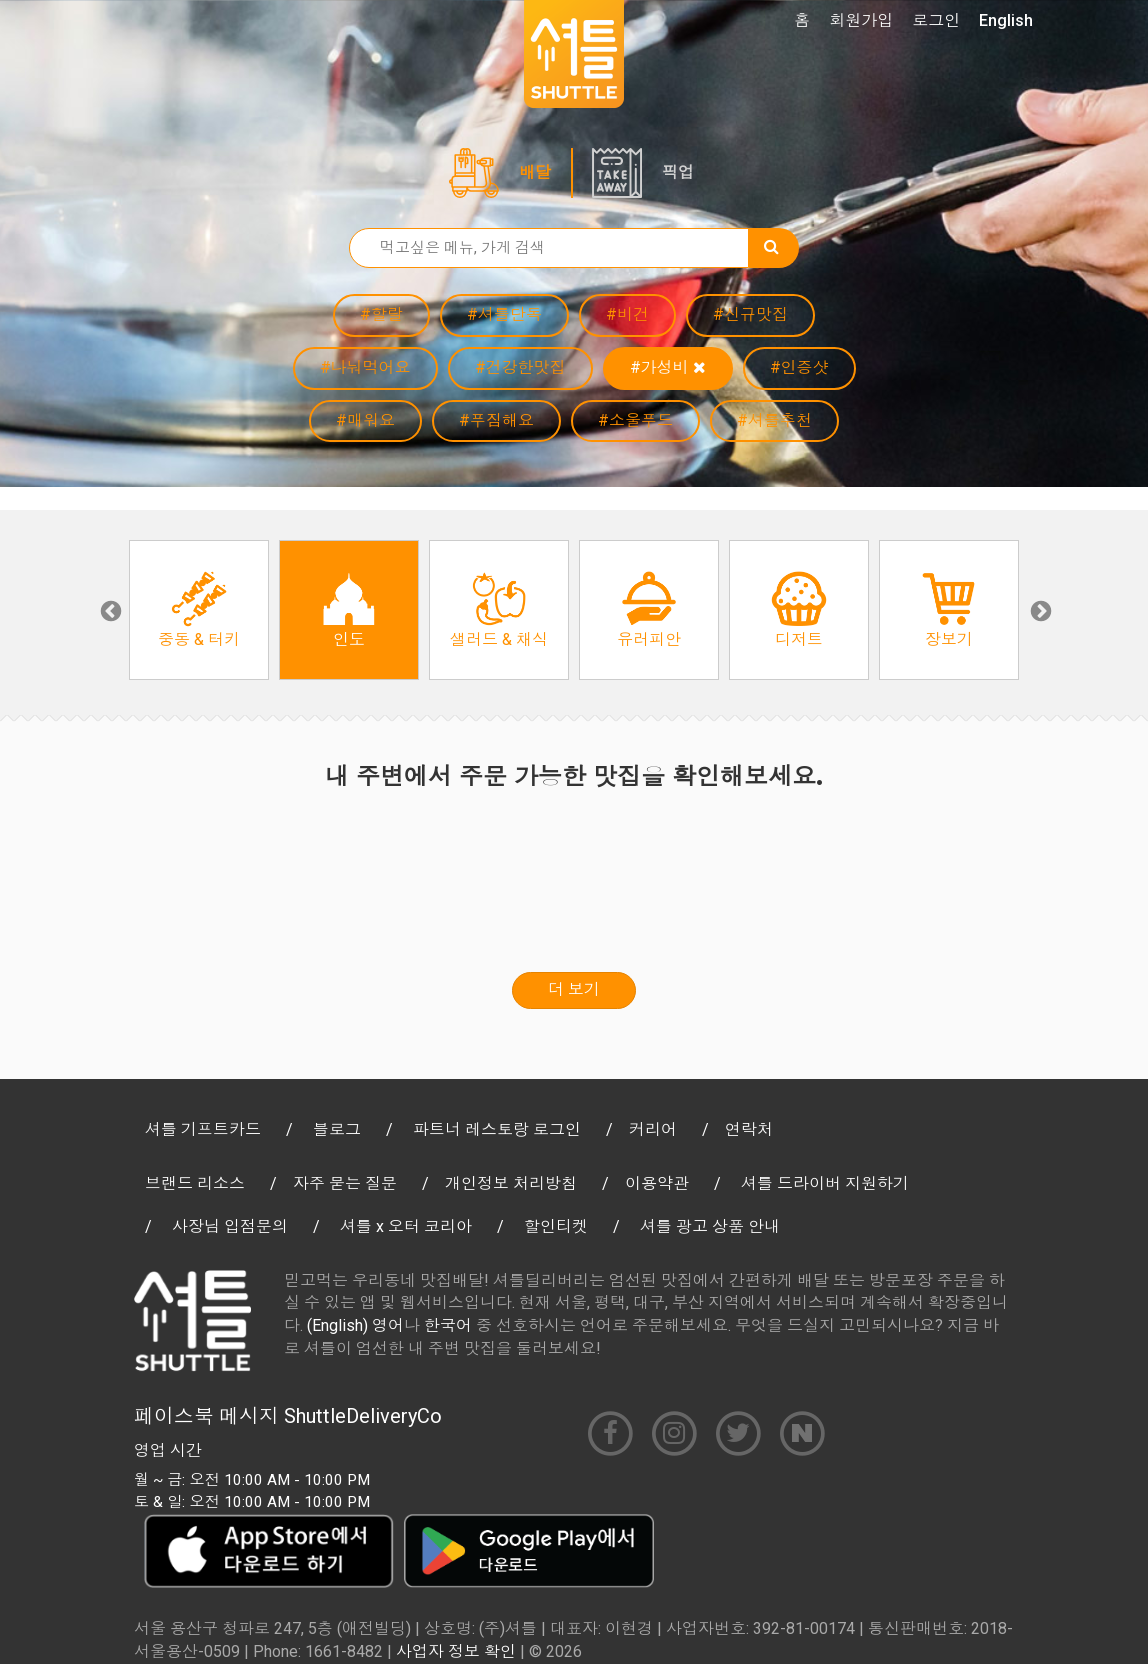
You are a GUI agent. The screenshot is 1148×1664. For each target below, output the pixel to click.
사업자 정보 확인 (456, 1651)
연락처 (749, 1129)
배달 (535, 172)
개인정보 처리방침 (511, 1183)
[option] (199, 610)
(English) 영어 (355, 1325)
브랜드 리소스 (195, 1183)
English (1006, 20)
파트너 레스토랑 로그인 (497, 1129)
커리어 (653, 1129)
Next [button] (1039, 610)
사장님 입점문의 (230, 1226)
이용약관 (657, 1183)
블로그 (337, 1129)
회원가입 (861, 20)
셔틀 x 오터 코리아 (406, 1226)
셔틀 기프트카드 (203, 1129)
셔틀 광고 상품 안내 (710, 1226)
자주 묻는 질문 (345, 1183)
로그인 (936, 20)
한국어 (448, 1325)
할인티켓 (556, 1226)
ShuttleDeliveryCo (363, 1416)
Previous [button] (109, 610)
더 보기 (574, 989)
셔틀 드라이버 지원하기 (825, 1183)
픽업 (678, 172)
